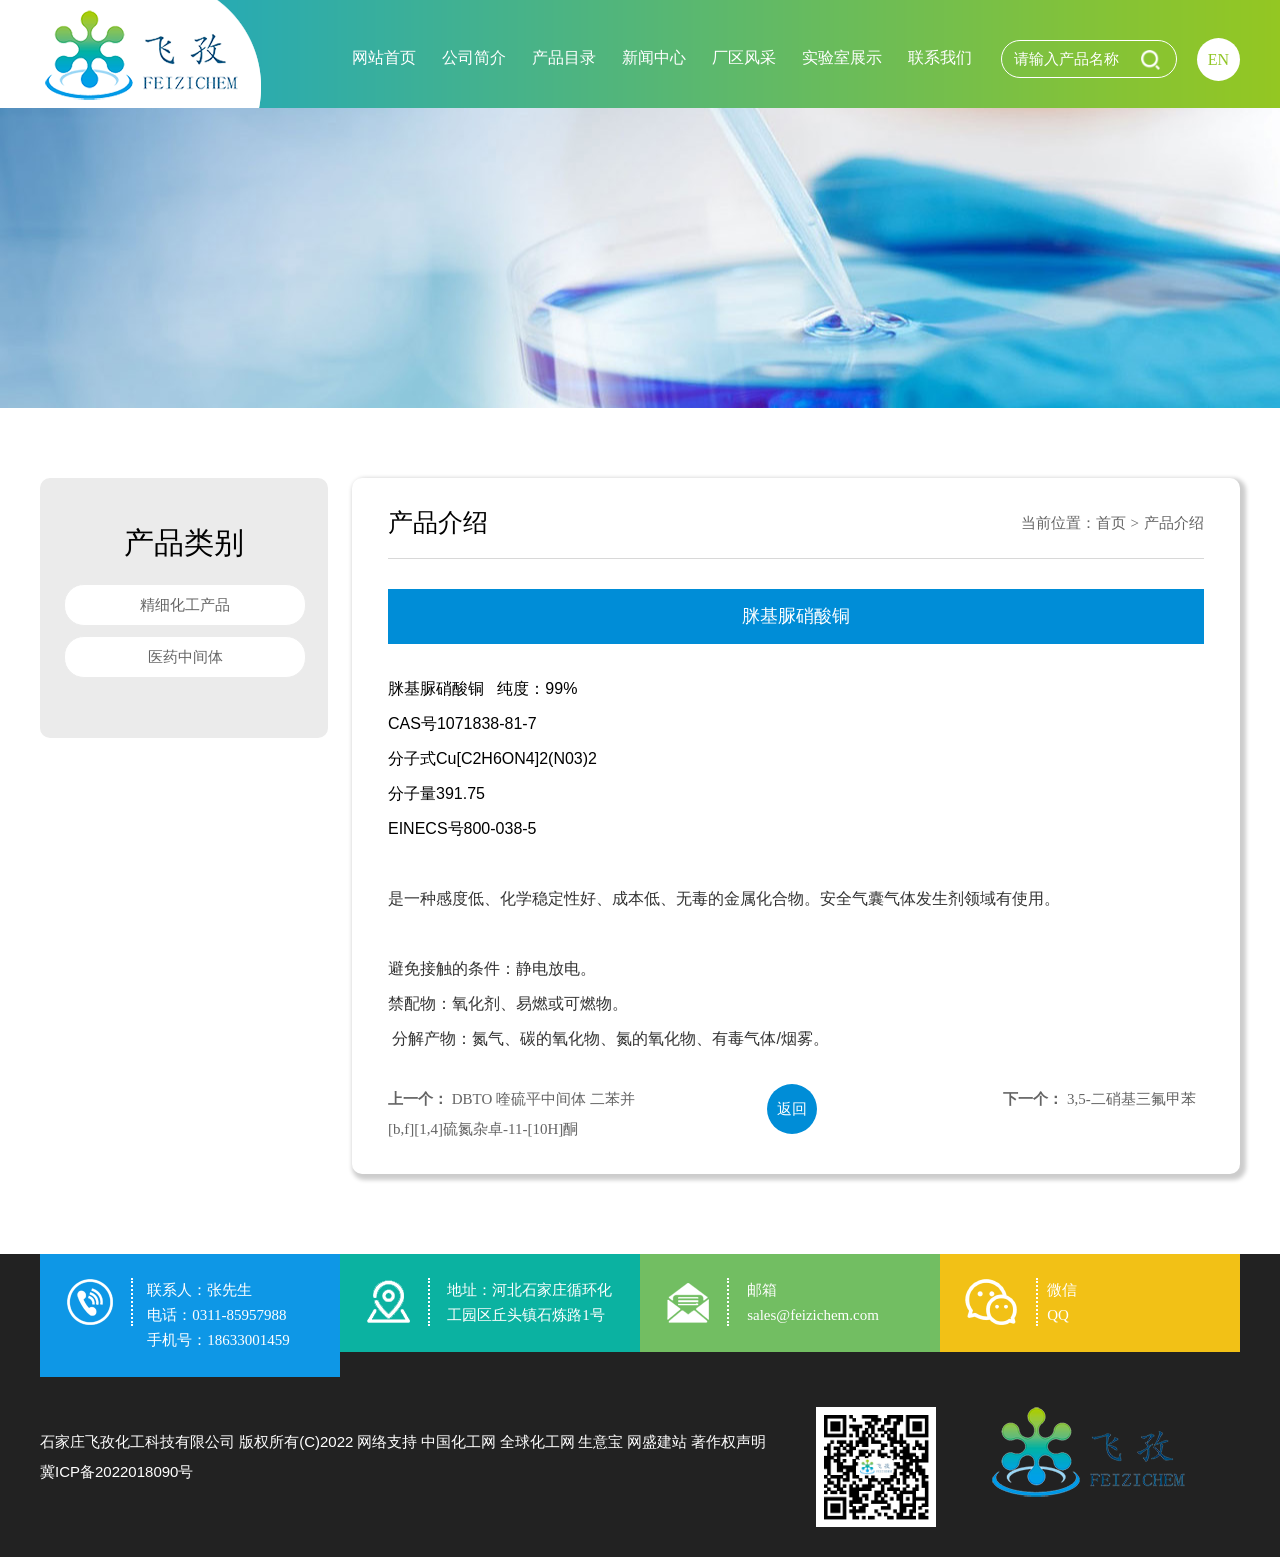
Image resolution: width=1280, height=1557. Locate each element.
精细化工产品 (185, 605)
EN (1218, 59)
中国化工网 (458, 1441)
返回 (792, 1109)
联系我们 (940, 57)
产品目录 (564, 57)
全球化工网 (537, 1441)
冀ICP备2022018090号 (116, 1471)
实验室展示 (842, 57)
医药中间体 (185, 657)
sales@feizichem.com (813, 1315)
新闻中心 (654, 57)
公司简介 (474, 57)
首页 (1111, 523)
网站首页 (384, 57)
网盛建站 (657, 1441)
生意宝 (600, 1441)
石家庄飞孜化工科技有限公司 (137, 1441)
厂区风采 (744, 57)
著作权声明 (728, 1441)
